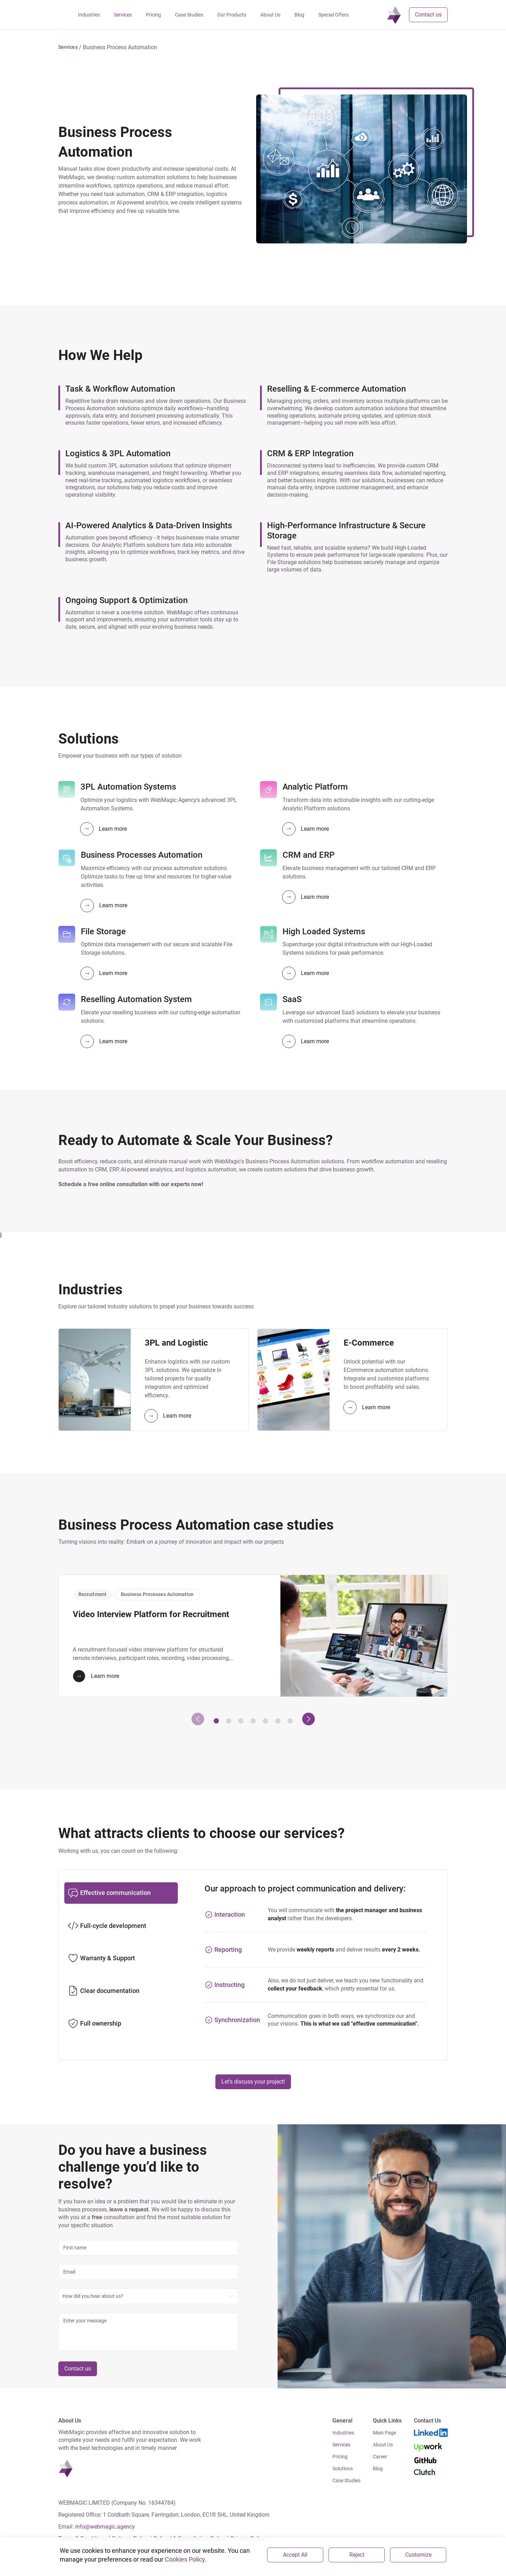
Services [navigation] (148, 15)
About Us (383, 2444)
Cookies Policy (185, 2559)
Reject (356, 2554)
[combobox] (148, 2296)
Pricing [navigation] (178, 15)
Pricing (340, 2456)
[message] (148, 2332)
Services (341, 2444)
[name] (148, 2247)
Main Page (384, 2433)
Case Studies (346, 2480)
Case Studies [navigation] (214, 15)
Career (380, 2456)
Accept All (295, 2554)
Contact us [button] (428, 14)
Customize (418, 2554)
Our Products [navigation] (256, 15)
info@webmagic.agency (105, 2526)
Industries (343, 2433)
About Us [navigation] (295, 15)
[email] (148, 2272)
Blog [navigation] (324, 15)
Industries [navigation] (114, 15)
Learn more (103, 829)
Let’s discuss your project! (253, 2081)
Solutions (342, 2468)
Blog (378, 2468)
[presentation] (198, 1719)
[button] (68, 47)
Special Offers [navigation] (358, 15)
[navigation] (65, 15)
